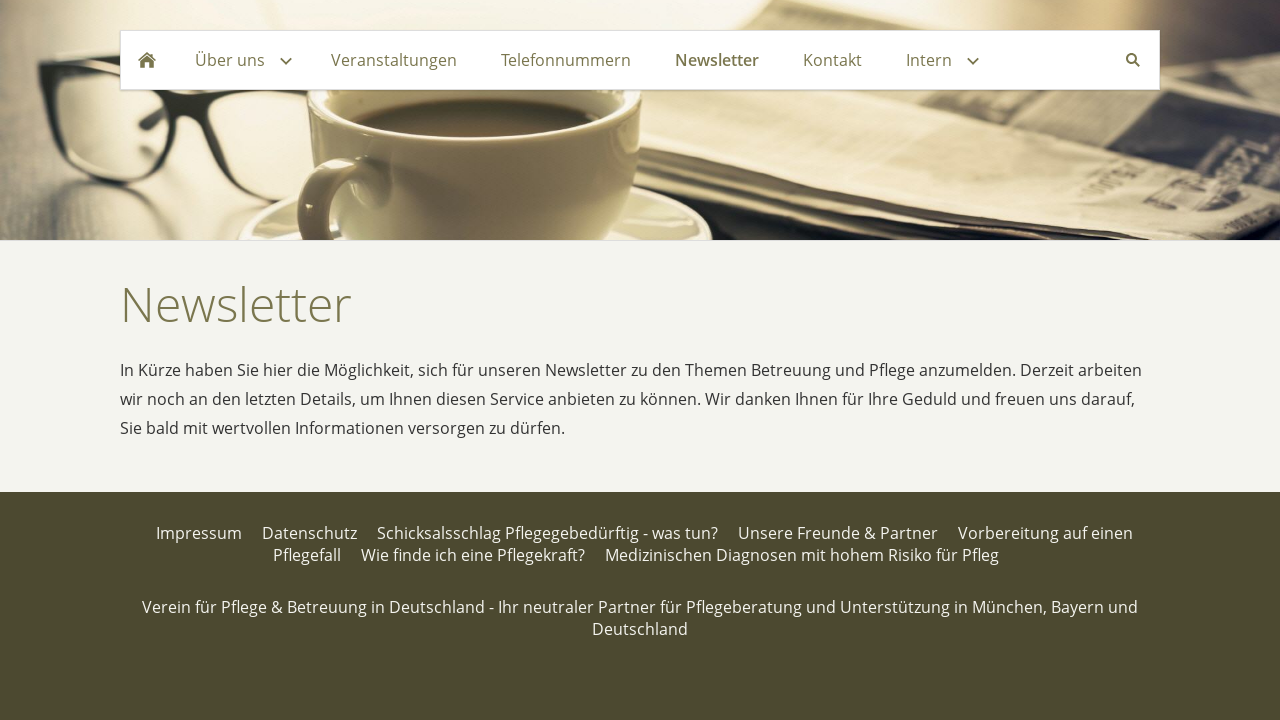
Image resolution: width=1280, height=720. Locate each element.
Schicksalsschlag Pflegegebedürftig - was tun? (547, 533)
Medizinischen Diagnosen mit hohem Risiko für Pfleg (802, 555)
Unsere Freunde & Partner (838, 533)
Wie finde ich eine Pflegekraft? (473, 555)
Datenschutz (309, 533)
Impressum (199, 533)
